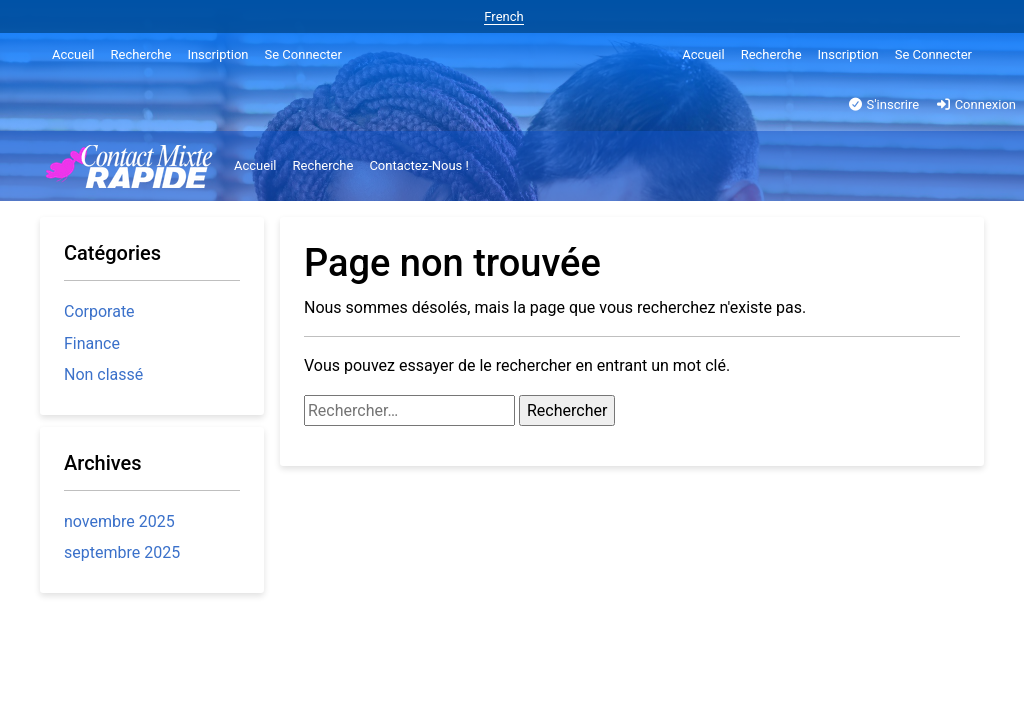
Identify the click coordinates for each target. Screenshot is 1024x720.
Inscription (217, 54)
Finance (92, 343)
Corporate (99, 311)
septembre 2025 (122, 552)
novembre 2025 (119, 521)
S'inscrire (883, 104)
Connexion (975, 104)
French (503, 16)
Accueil (73, 54)
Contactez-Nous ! (419, 165)
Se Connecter (303, 54)
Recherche (140, 54)
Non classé (103, 374)
